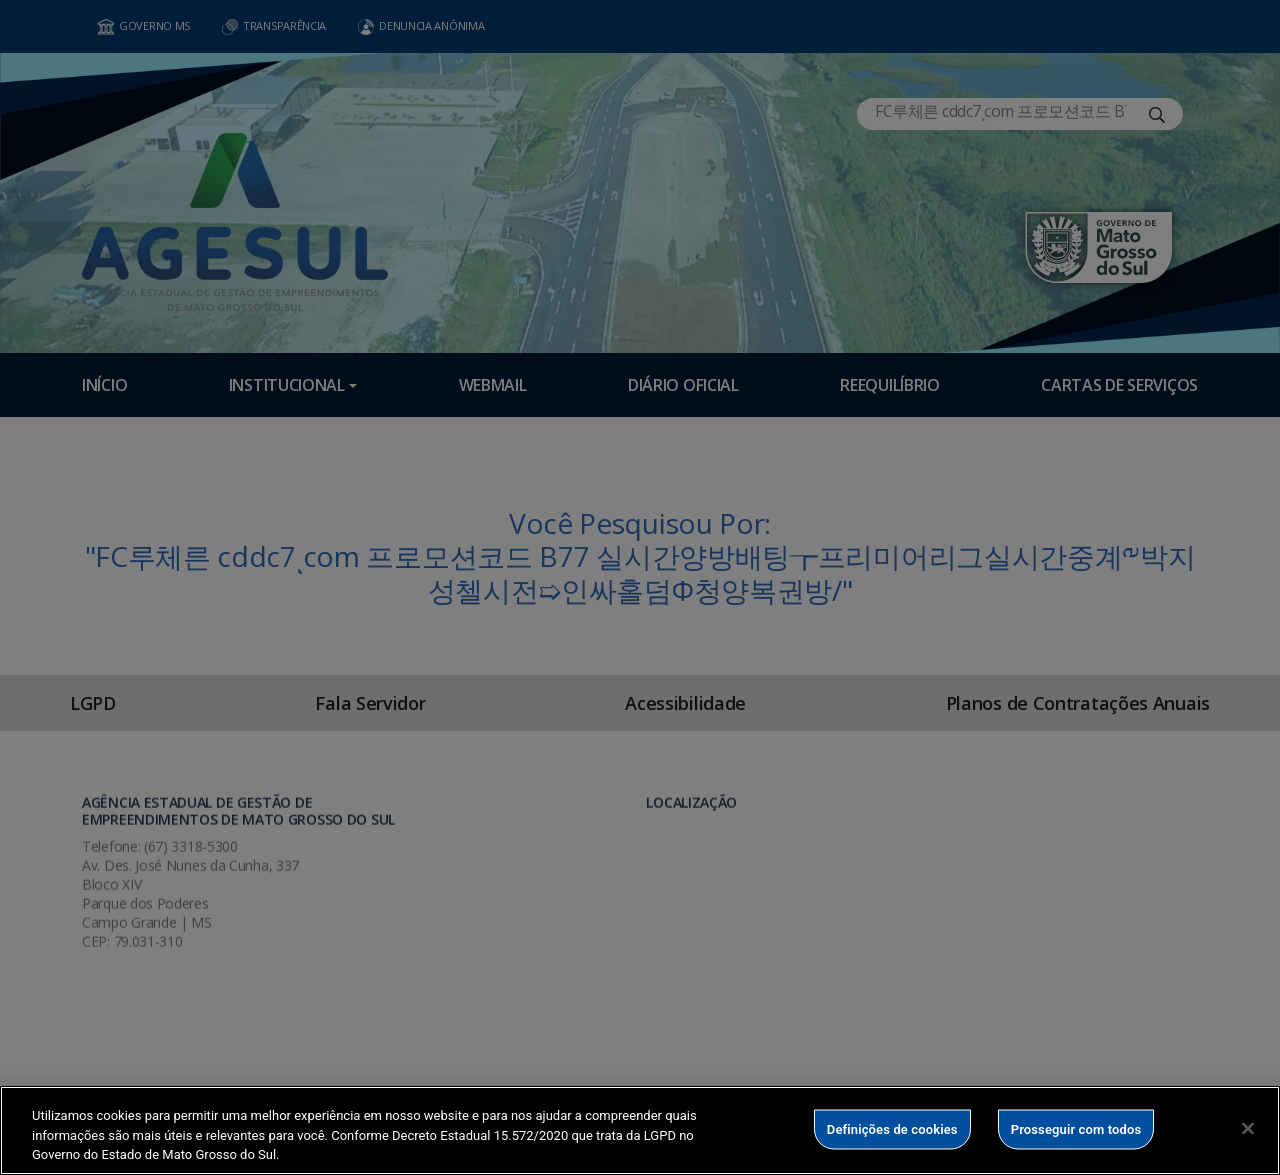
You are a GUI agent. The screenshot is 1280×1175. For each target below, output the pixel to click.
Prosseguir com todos (1076, 1128)
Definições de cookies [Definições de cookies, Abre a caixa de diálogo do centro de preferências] (892, 1128)
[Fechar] (1248, 1128)
